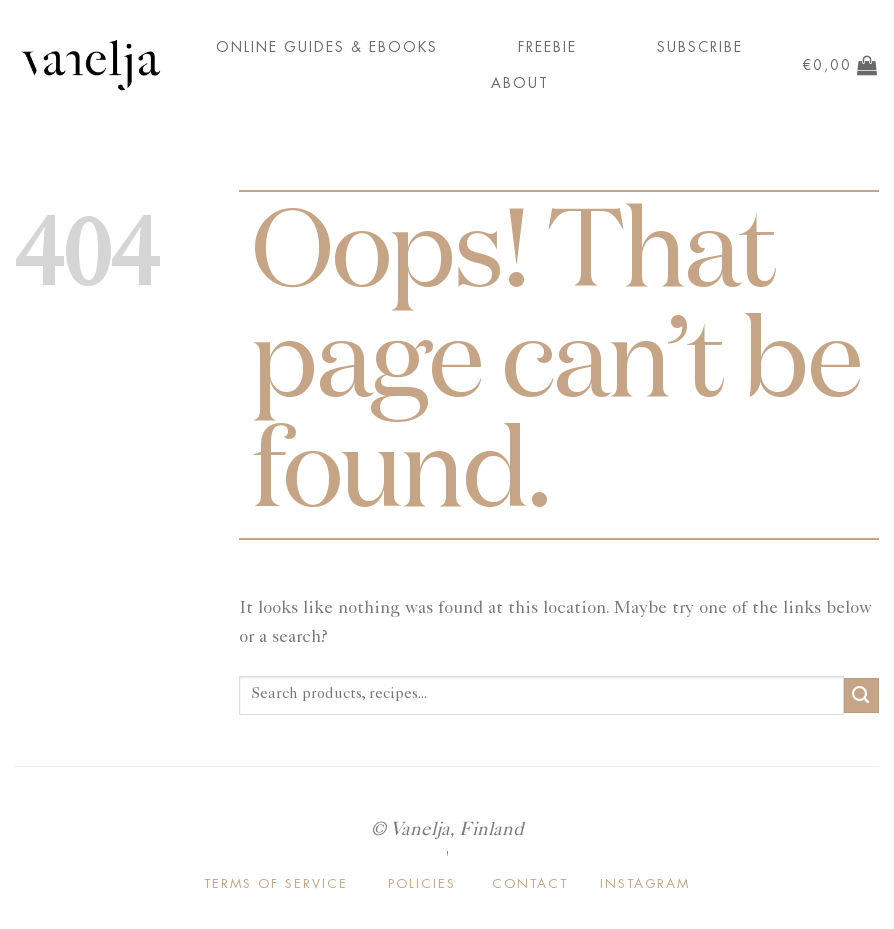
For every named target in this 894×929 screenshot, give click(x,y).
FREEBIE (547, 47)
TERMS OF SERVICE (276, 883)
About (520, 83)
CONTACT (530, 883)
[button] (840, 65)
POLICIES (422, 883)
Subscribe (700, 47)
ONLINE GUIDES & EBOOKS (327, 47)
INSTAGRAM (645, 883)
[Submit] (861, 696)
